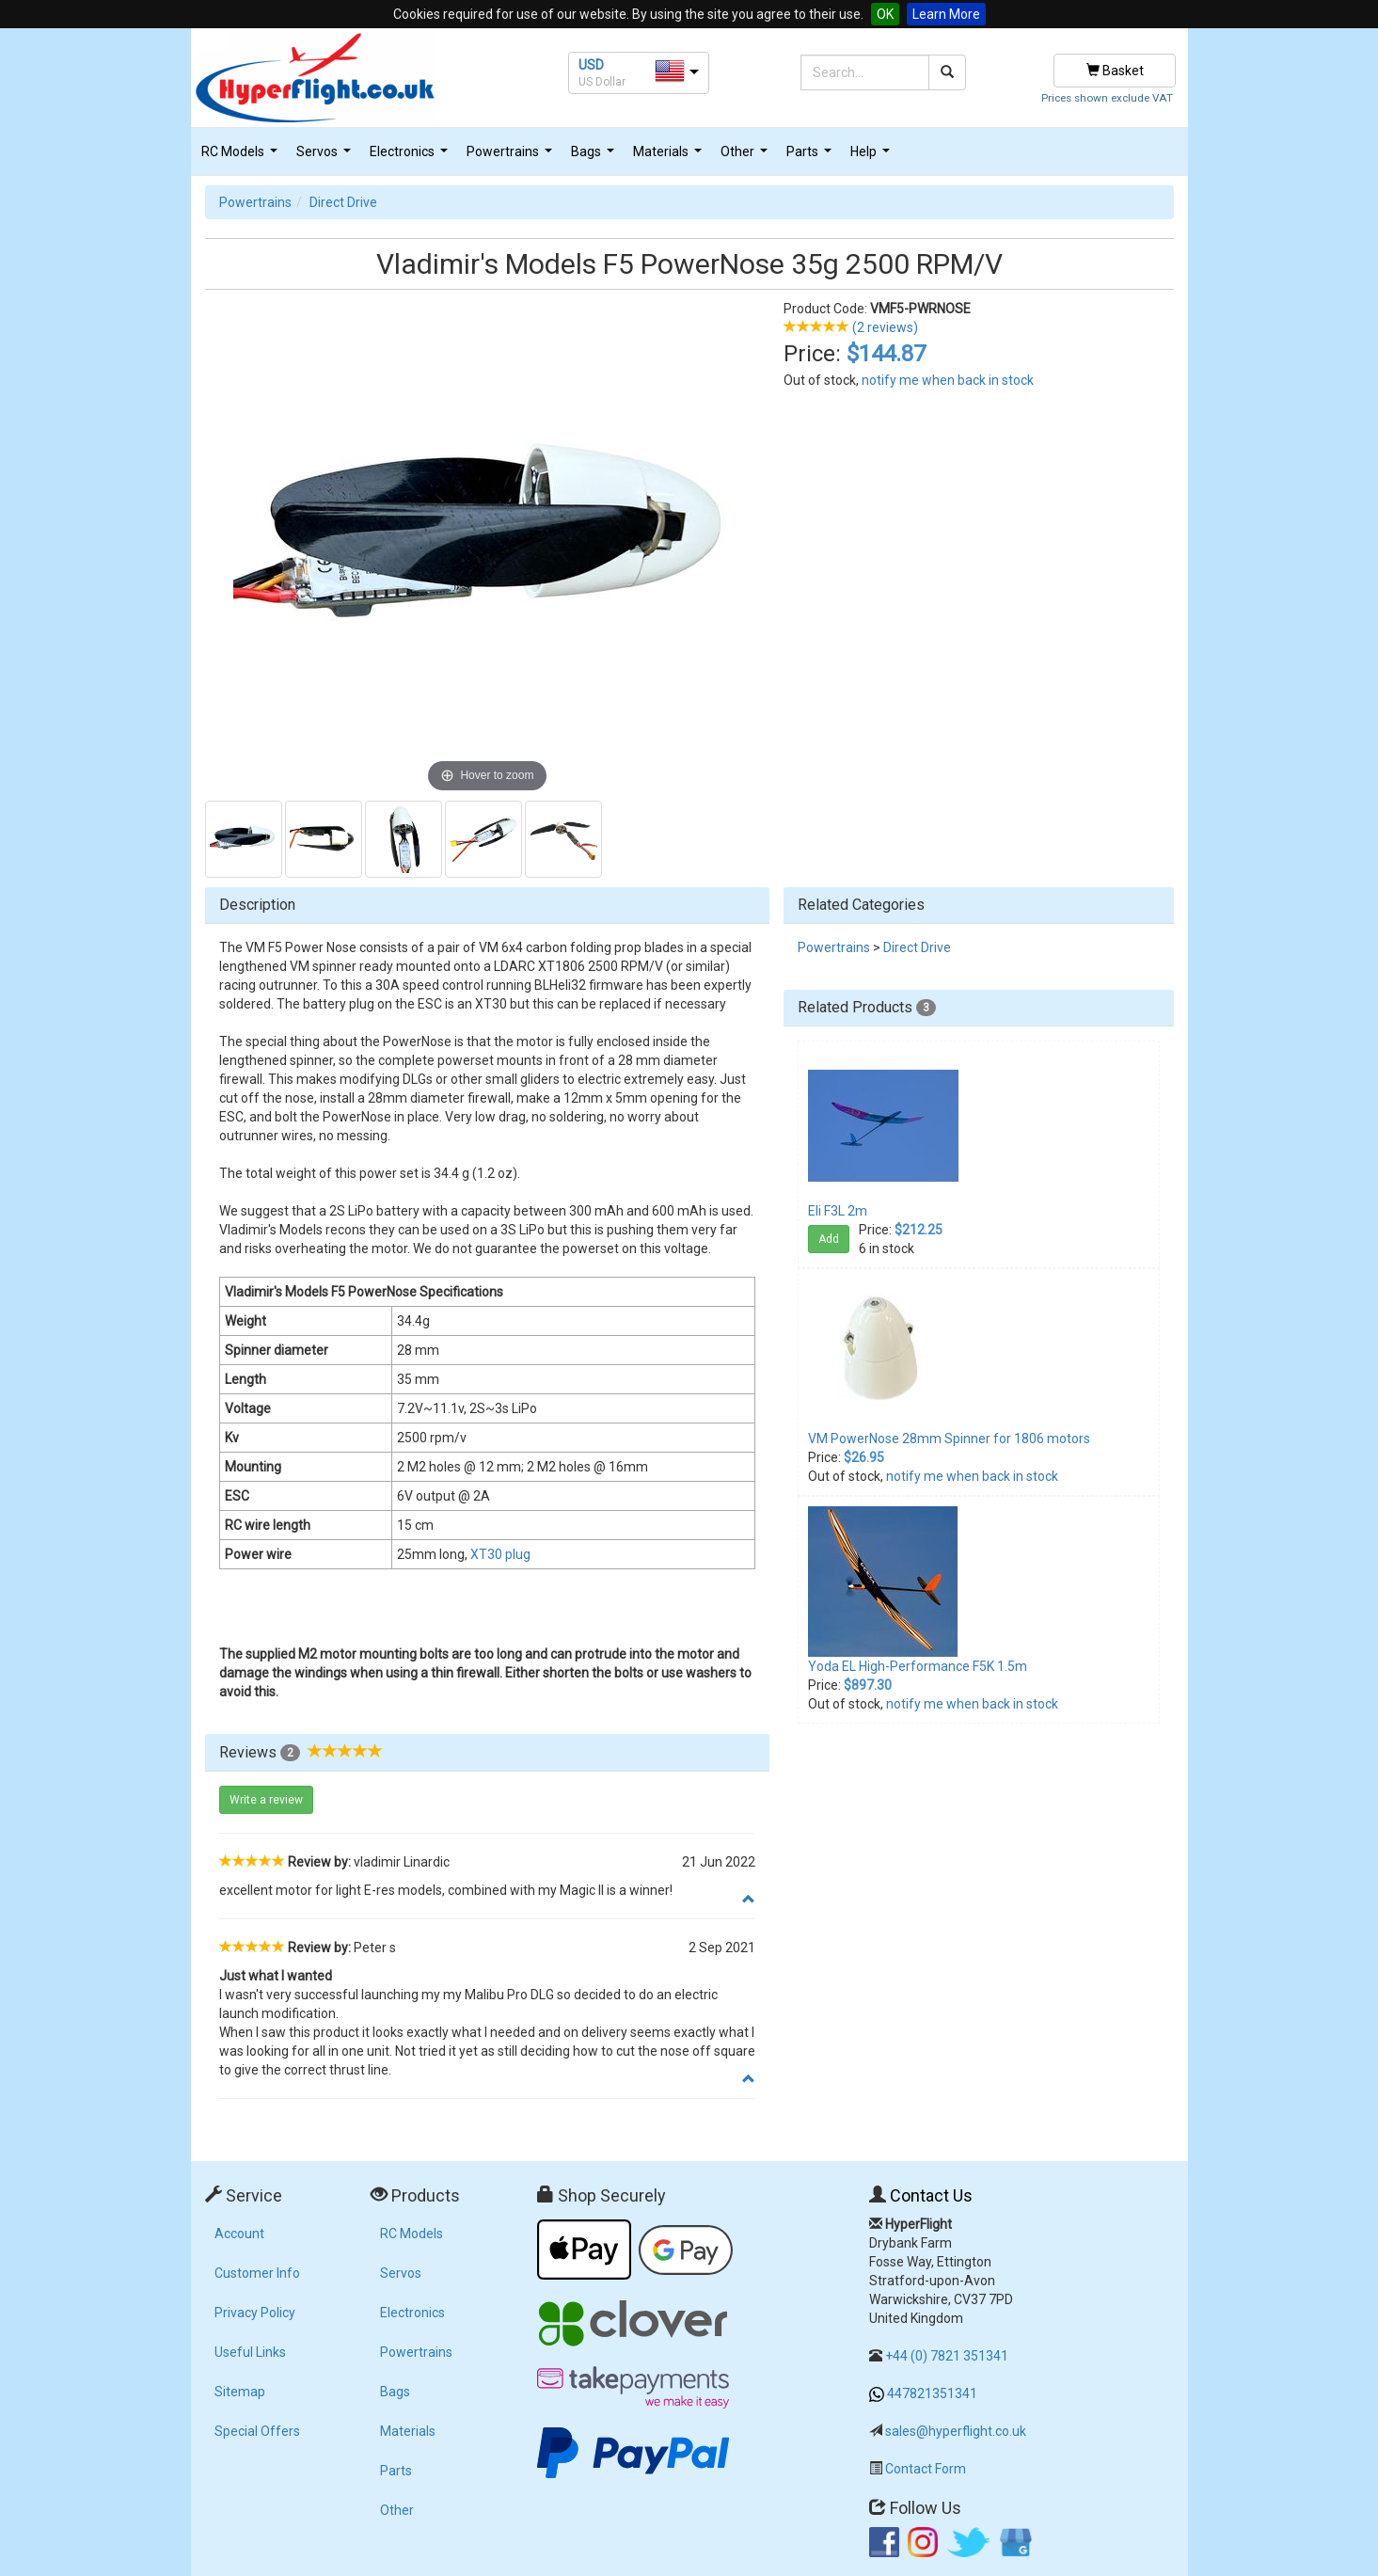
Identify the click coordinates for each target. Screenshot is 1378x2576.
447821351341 (932, 2393)
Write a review (266, 1799)
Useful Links (250, 2352)
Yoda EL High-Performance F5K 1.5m (917, 1666)
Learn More (946, 14)
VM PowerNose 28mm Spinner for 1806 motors (949, 1438)
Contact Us (931, 2195)
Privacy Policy (254, 2312)
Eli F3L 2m (837, 1210)
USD (591, 64)
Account (239, 2233)
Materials (669, 156)
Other (746, 156)
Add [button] (828, 1239)
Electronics (411, 156)
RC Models (241, 156)
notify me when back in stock (948, 380)
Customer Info (257, 2273)
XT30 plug (500, 1554)
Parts (811, 156)
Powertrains (512, 156)
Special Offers (257, 2431)
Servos (326, 156)
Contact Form (925, 2468)
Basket (1115, 70)
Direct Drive (343, 202)
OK (885, 14)
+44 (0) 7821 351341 (946, 2355)
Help (872, 156)
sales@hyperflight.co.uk (955, 2431)
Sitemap (239, 2391)
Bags (595, 156)
